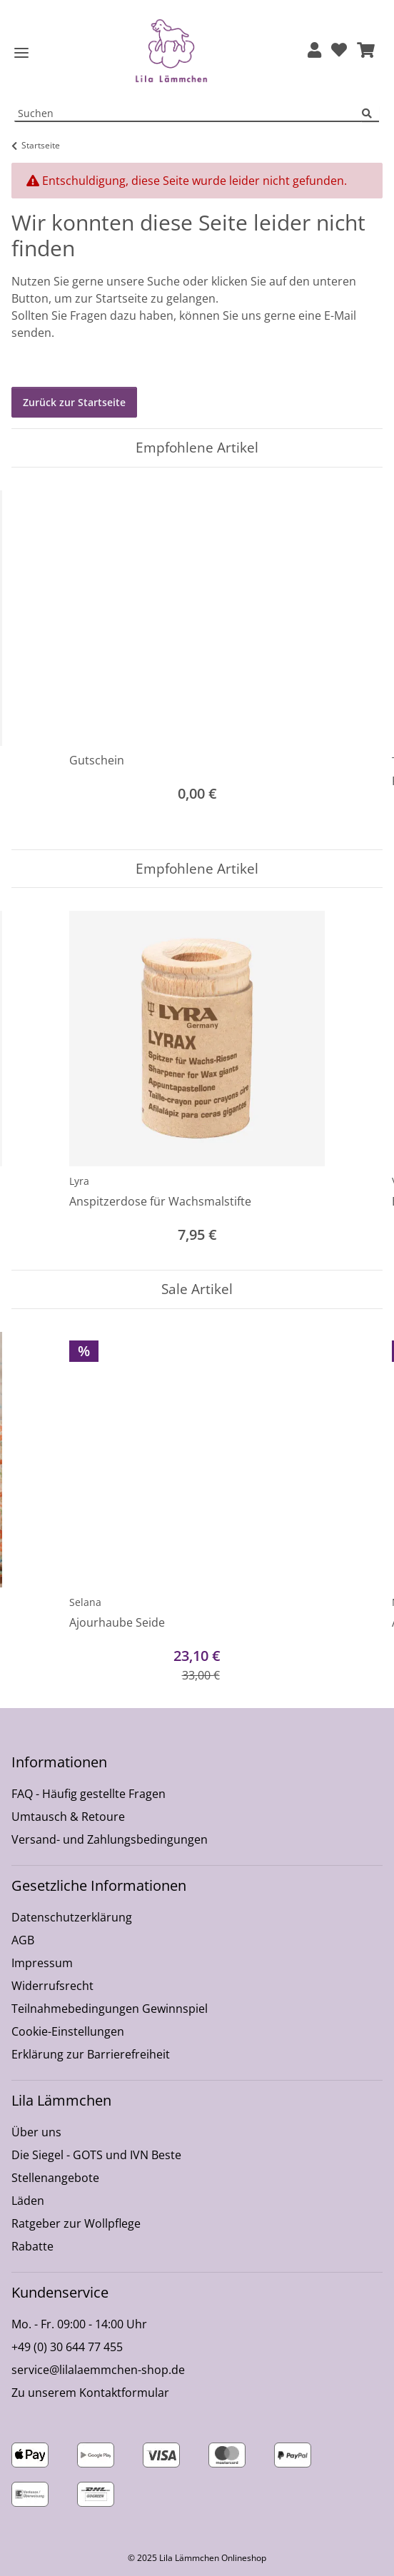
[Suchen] (370, 114)
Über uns (36, 2132)
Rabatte (32, 2246)
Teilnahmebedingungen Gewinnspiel (109, 2008)
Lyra (79, 1181)
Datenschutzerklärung (71, 1917)
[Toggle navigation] (21, 53)
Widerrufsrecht (52, 1986)
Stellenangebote (55, 2178)
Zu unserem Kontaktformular (90, 2392)
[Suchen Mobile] (188, 114)
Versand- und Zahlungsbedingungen (109, 1839)
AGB (22, 1940)
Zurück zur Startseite (74, 402)
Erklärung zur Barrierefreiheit (90, 2054)
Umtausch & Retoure (68, 1816)
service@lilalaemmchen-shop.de (98, 2370)
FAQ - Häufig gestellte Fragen (88, 1794)
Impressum (42, 1963)
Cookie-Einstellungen (67, 2031)
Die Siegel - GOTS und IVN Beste (96, 2155)
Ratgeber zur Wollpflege (76, 2223)
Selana (85, 1602)
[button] (314, 51)
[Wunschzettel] (339, 51)
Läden (27, 2200)
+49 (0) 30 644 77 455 (67, 2347)
